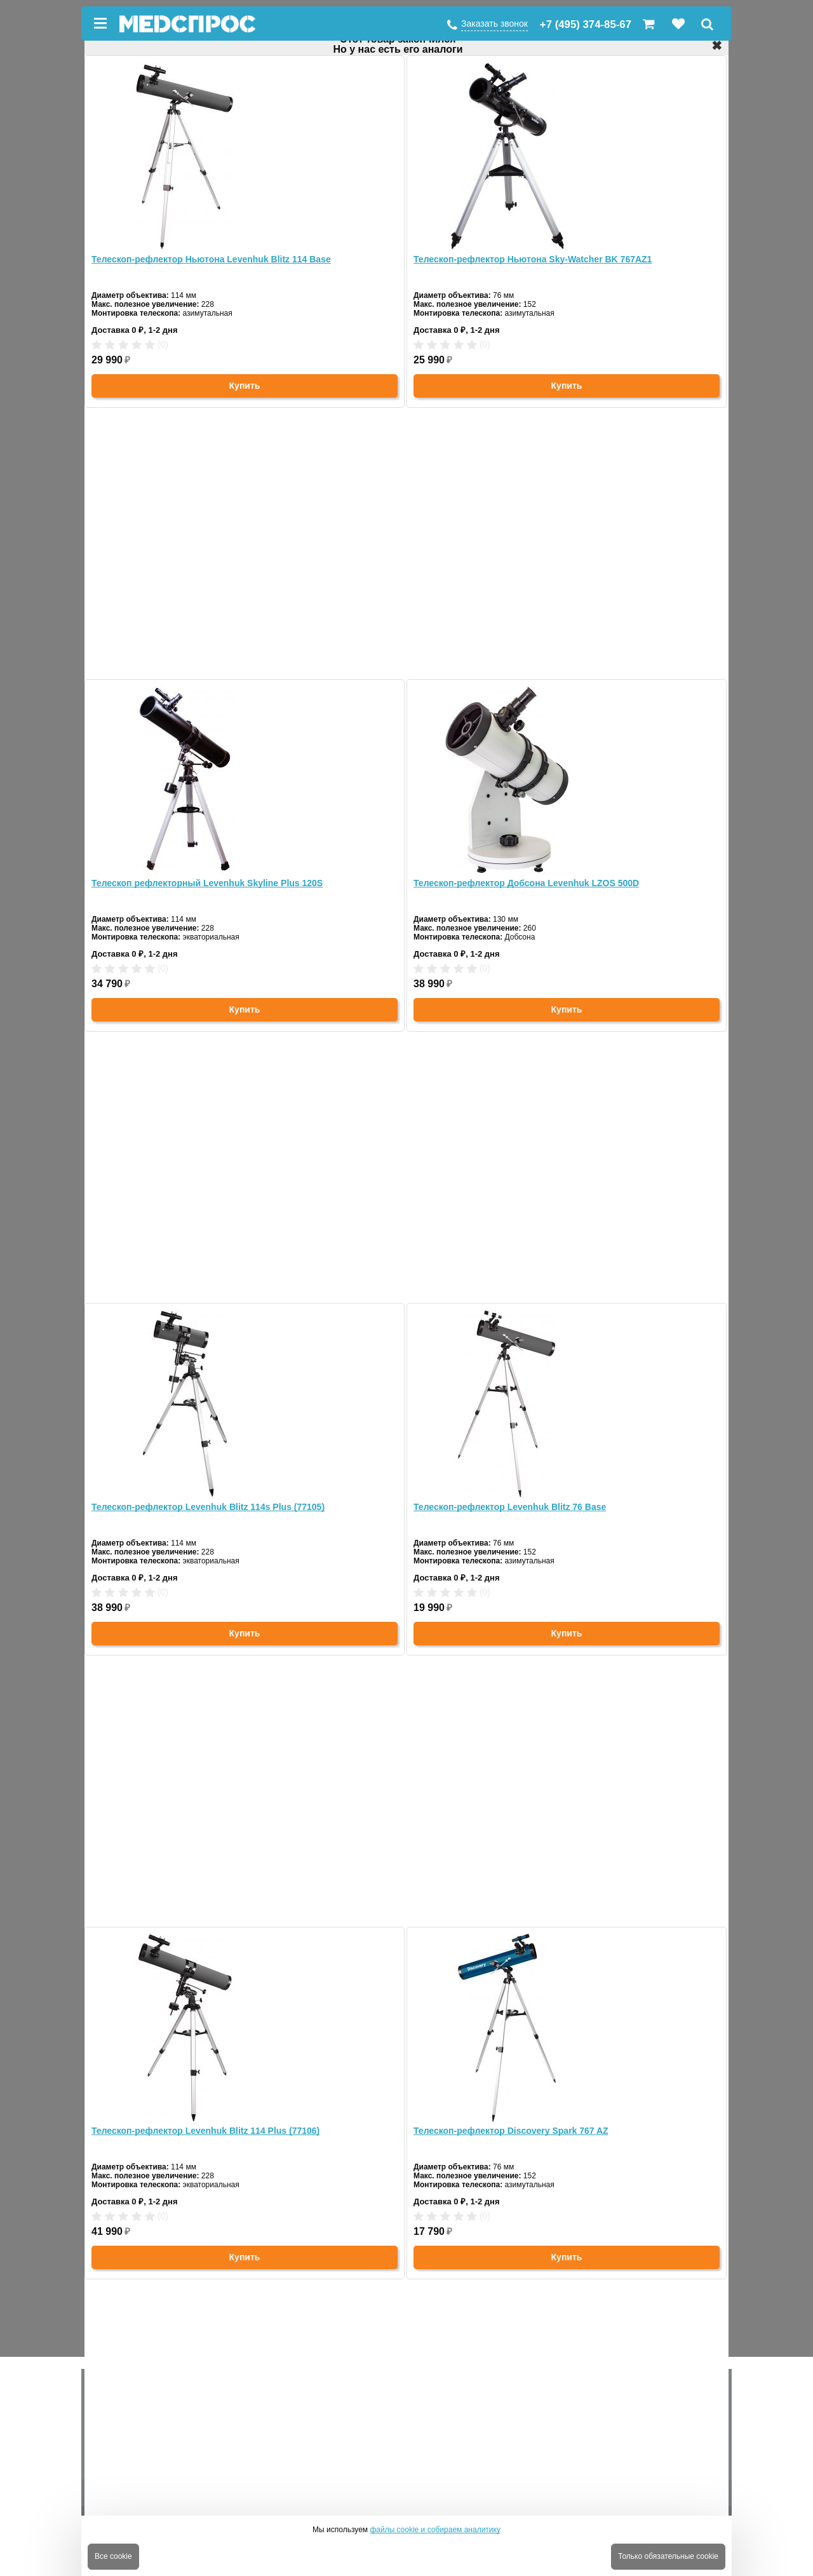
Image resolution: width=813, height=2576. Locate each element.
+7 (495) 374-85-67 (585, 24)
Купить (244, 386)
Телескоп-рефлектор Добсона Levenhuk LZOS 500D (526, 883)
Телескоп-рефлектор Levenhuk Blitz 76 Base (509, 1507)
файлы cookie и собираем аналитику (435, 2529)
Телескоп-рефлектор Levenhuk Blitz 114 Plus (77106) (205, 2131)
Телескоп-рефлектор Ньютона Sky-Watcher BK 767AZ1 (532, 259)
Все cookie (113, 2556)
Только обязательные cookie (668, 2556)
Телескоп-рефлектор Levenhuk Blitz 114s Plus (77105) (208, 1507)
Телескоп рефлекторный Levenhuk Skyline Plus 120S (207, 883)
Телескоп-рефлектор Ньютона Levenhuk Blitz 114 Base (211, 259)
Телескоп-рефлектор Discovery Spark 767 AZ (510, 2131)
